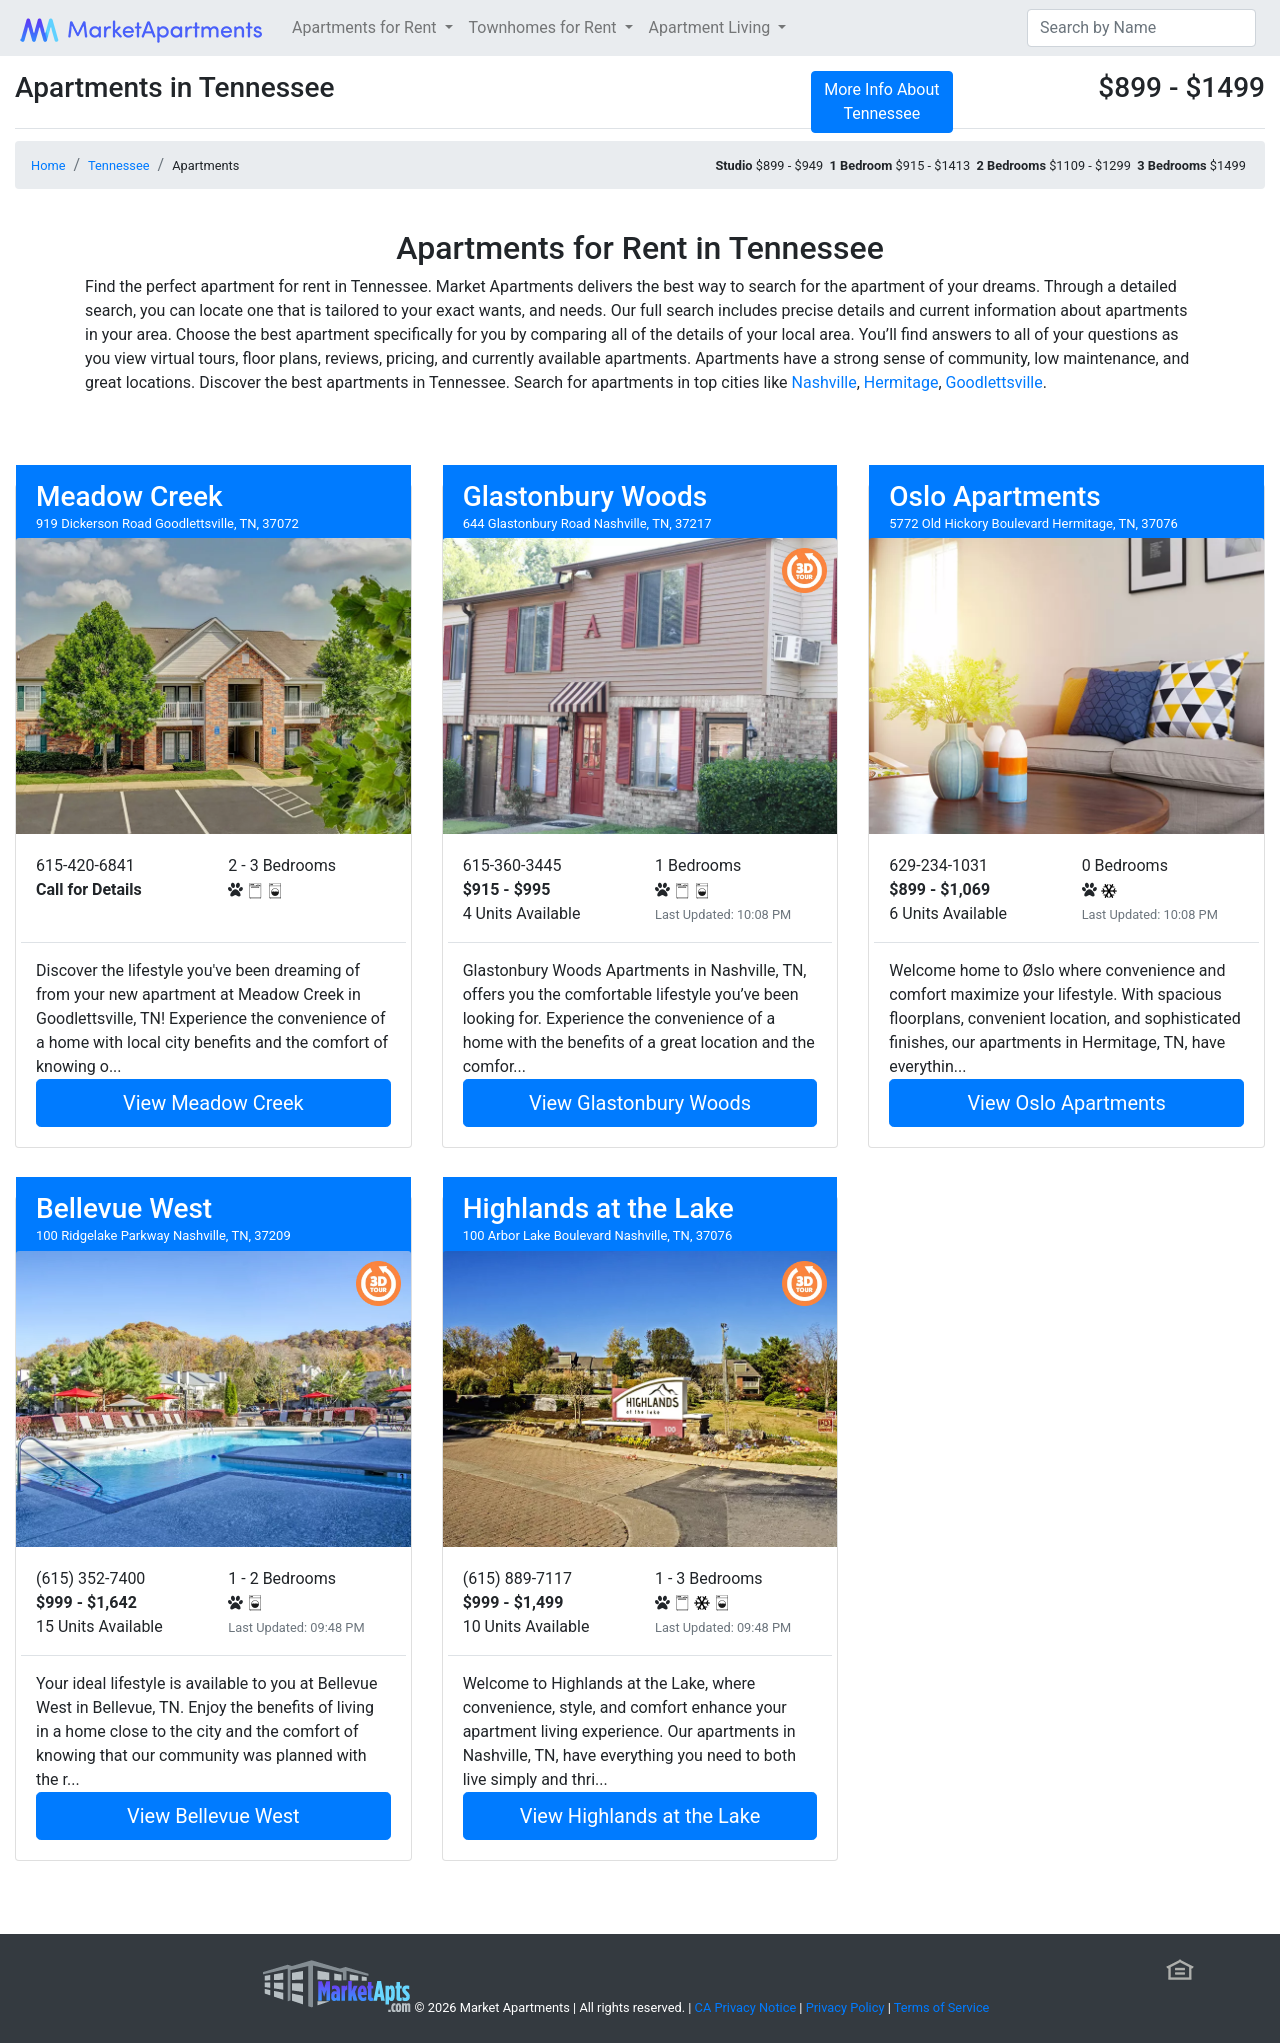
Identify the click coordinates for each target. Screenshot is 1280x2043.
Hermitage (901, 382)
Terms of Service (942, 2007)
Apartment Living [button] (712, 27)
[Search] (1141, 28)
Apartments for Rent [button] (366, 27)
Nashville (824, 382)
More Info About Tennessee (881, 101)
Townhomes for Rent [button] (545, 27)
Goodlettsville (994, 382)
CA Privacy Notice (746, 2007)
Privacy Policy (845, 2007)
